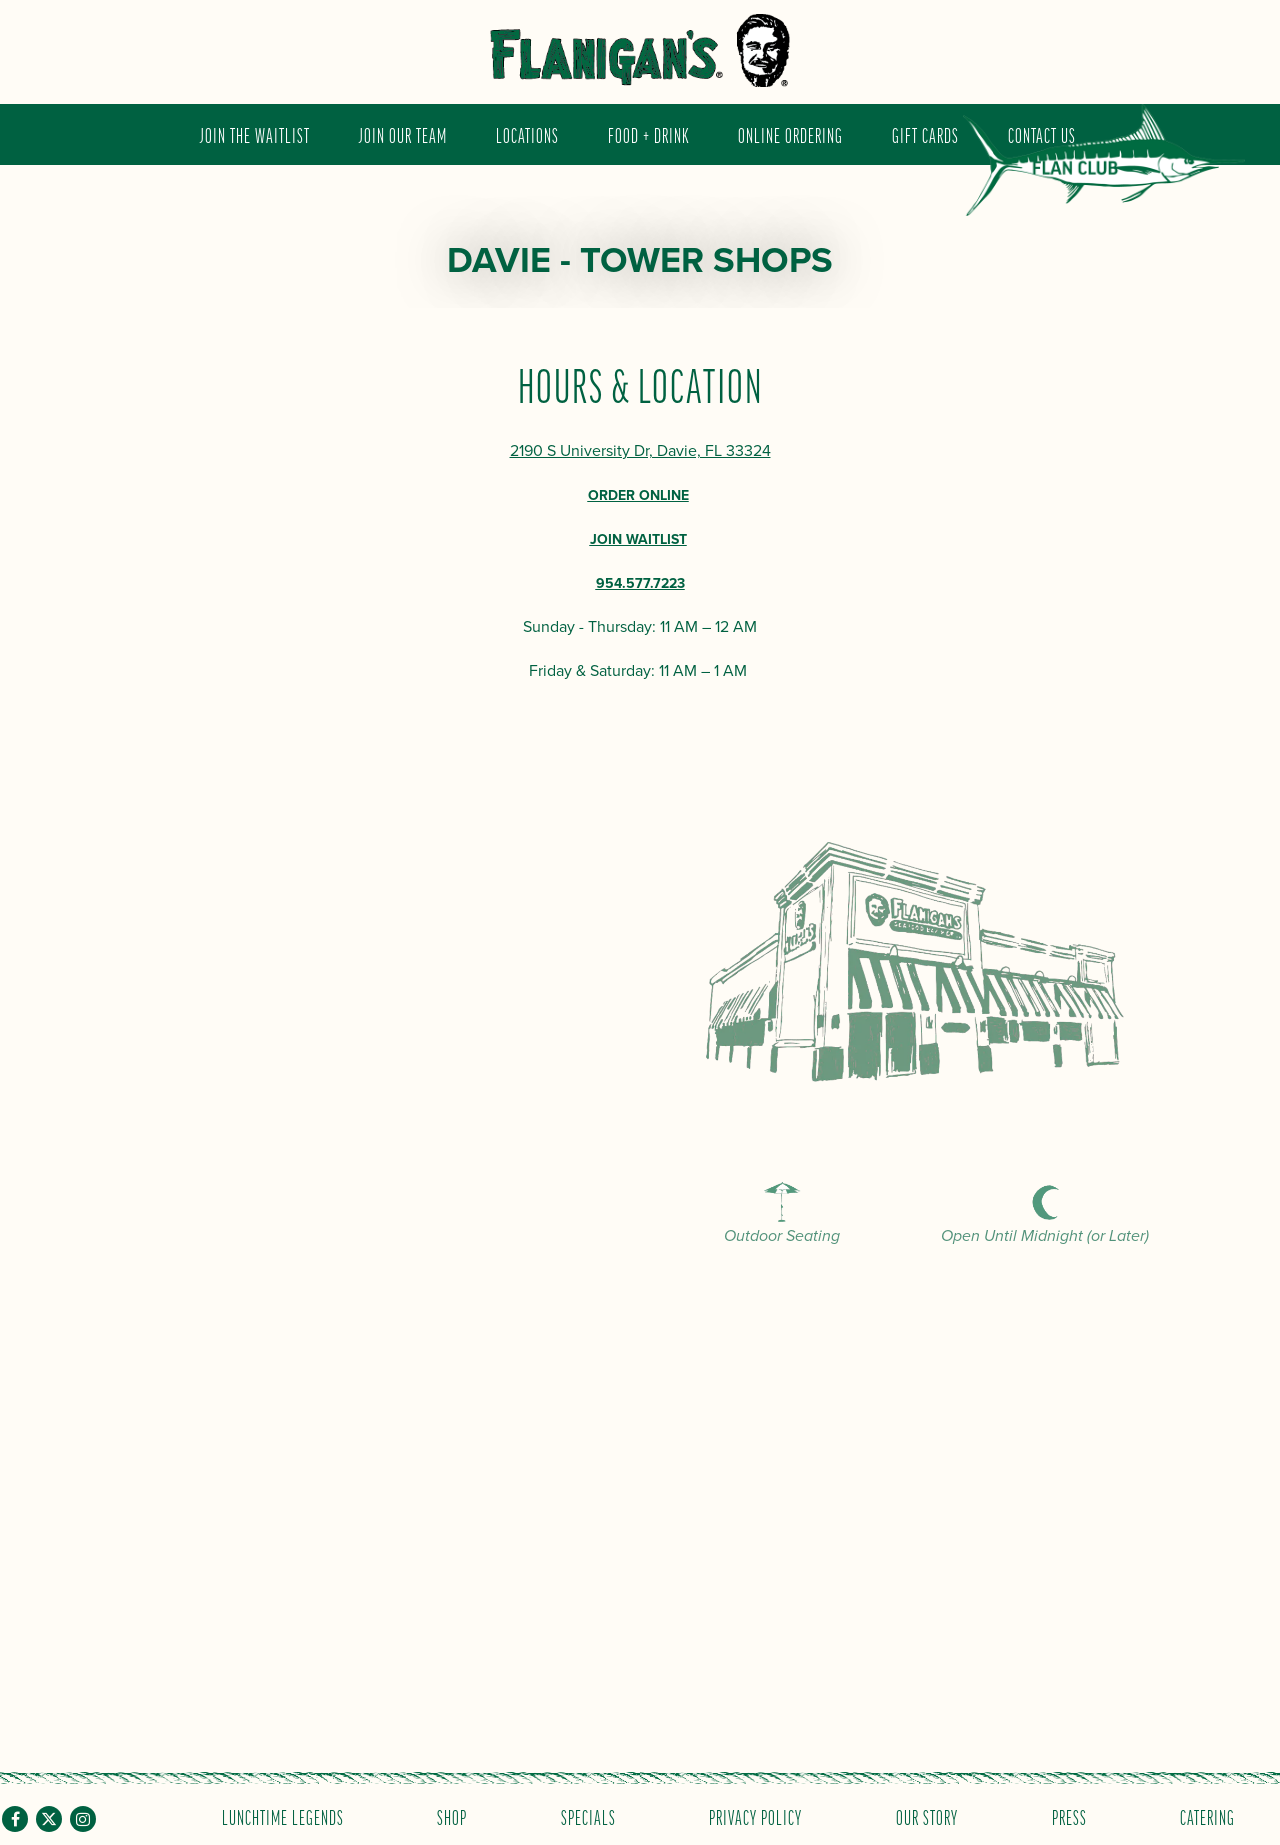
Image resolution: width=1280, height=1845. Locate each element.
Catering (1207, 1816)
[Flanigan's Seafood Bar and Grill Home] (640, 50)
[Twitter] (49, 1819)
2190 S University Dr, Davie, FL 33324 (640, 451)
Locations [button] (527, 134)
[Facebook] (15, 1819)
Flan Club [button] (1104, 174)
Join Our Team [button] (403, 134)
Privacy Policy (755, 1816)
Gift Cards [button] (925, 134)
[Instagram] (83, 1819)
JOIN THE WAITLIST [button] (255, 134)
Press (1069, 1816)
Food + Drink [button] (649, 134)
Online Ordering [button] (790, 134)
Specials (588, 1816)
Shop (452, 1816)
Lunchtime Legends (283, 1816)
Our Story (927, 1816)
